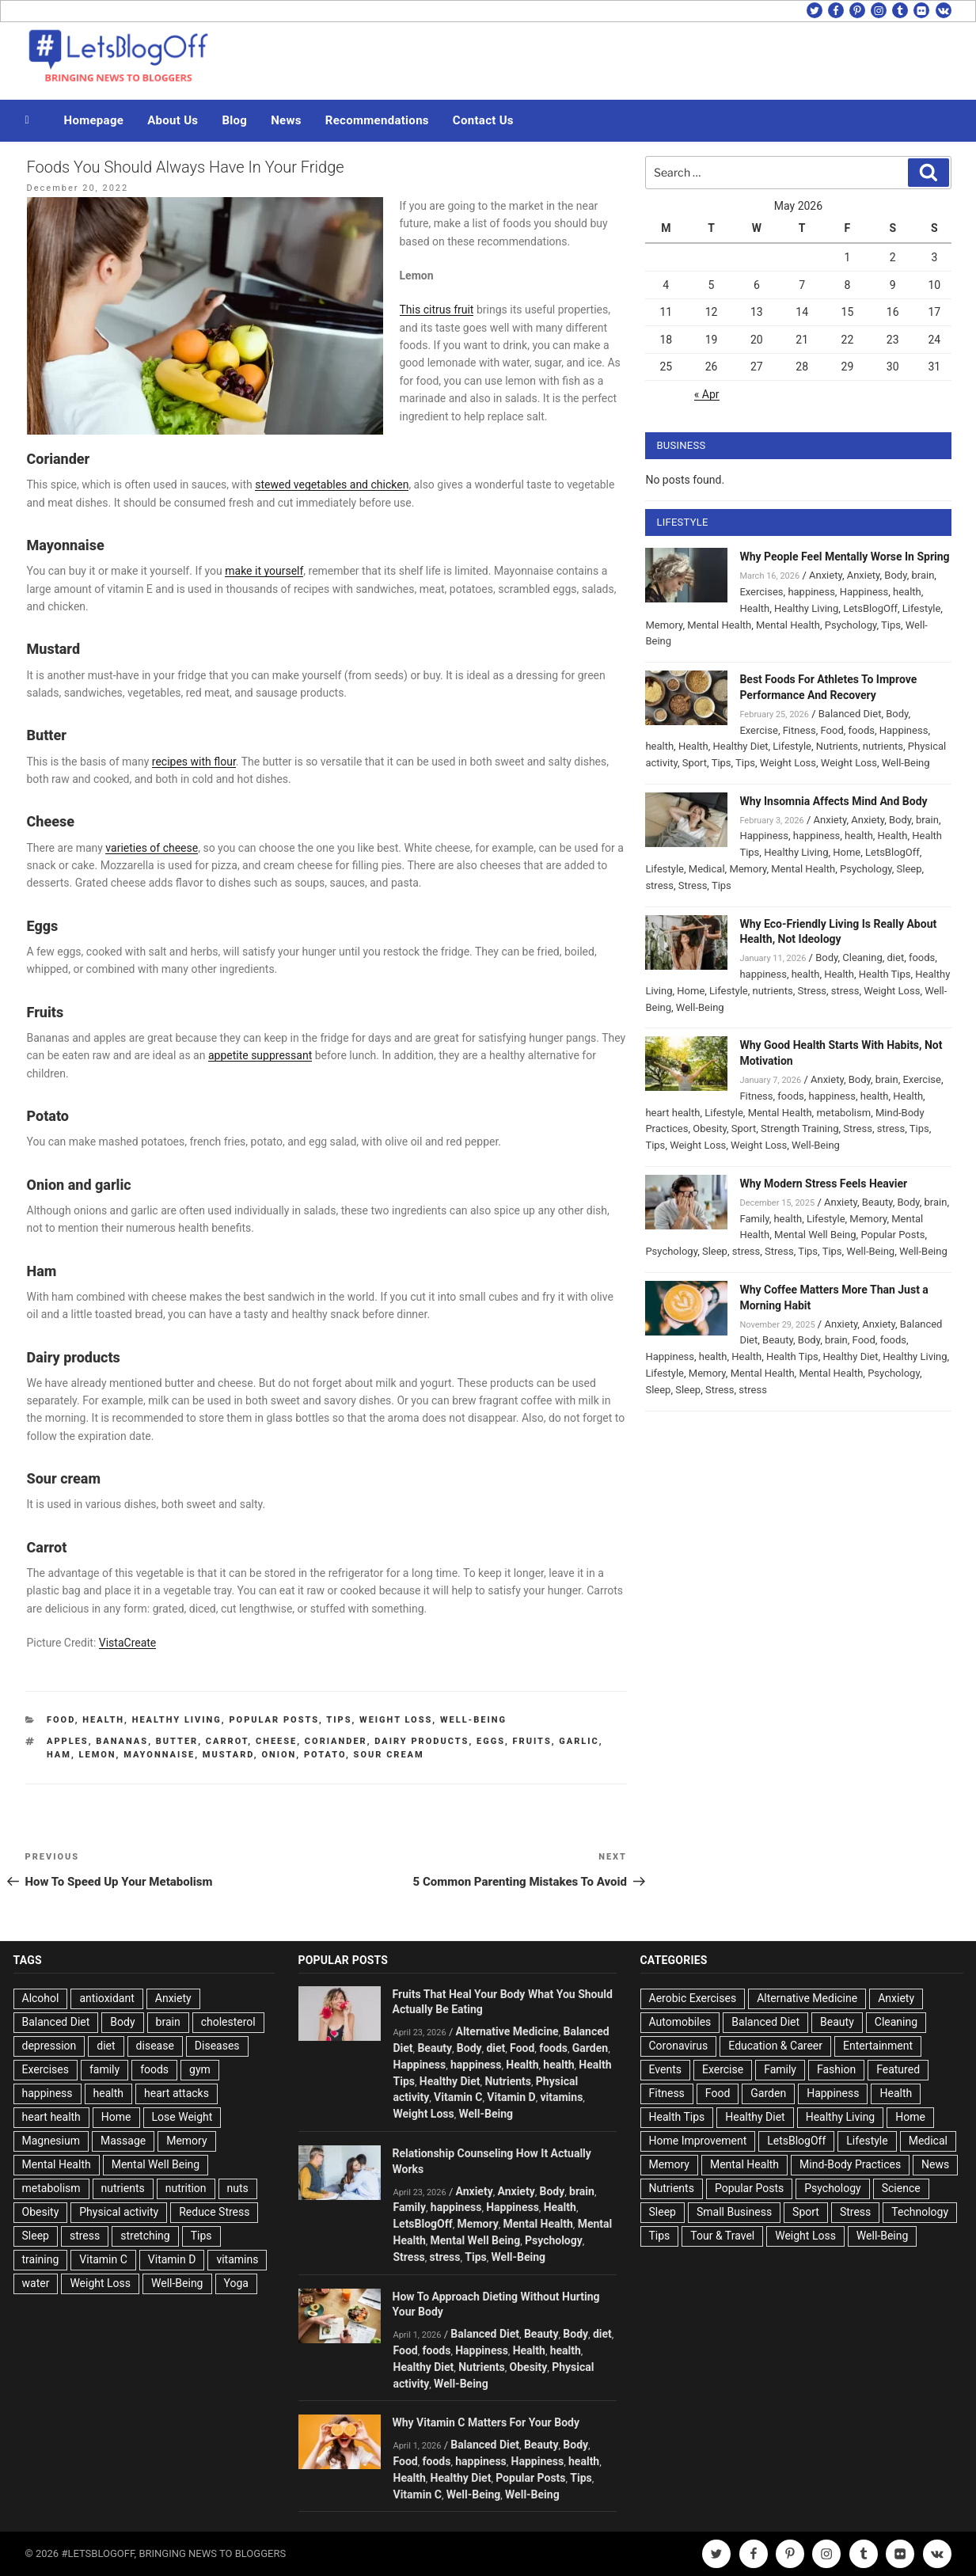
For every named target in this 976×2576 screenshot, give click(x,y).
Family (754, 1219)
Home (846, 852)
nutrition (186, 2188)
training (40, 2259)
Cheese (276, 1741)
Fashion (836, 2069)
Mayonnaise (159, 1755)
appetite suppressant (260, 1055)
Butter (177, 1741)
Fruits (532, 1741)
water (36, 2283)
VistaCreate (128, 1642)
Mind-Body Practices (850, 2164)
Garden (590, 2048)
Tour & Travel (722, 2235)
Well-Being (473, 1720)
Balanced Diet (850, 714)
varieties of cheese (151, 848)
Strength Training (800, 1128)
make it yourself (264, 570)
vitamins (237, 2259)
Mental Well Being (815, 1235)
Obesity (710, 1128)
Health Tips (885, 974)
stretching (144, 2235)
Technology (919, 2212)
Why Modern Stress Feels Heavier (823, 1183)
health (907, 592)
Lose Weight (182, 2117)
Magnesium (51, 2140)
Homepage (94, 120)
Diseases (217, 2045)
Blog (234, 120)
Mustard (228, 1755)
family (104, 2069)
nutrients (883, 746)
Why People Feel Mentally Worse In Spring (844, 556)
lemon (97, 1755)
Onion (278, 1755)
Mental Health (719, 625)
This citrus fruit (437, 309)
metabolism (843, 1113)
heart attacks (176, 2093)
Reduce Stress (214, 2212)
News (286, 120)
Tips (338, 1720)
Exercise (758, 730)
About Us (172, 120)
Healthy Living (177, 1720)
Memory (663, 625)
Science (901, 2188)
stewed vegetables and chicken (331, 484)
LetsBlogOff (870, 608)
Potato (325, 1755)
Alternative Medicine (506, 2031)
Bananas (122, 1741)
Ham (59, 1755)
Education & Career (775, 2045)
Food (61, 1720)
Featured (898, 2069)
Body (895, 575)
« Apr (707, 394)
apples (68, 1741)
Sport (694, 763)
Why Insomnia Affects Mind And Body (833, 801)
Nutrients (837, 746)
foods (862, 730)
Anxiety (825, 575)
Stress (693, 885)
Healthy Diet (741, 746)
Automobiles (680, 2022)
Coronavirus (678, 2045)
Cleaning (862, 957)
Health (103, 1720)
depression (49, 2045)
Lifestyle (921, 608)
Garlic (578, 1741)
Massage (123, 2140)
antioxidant (106, 1998)
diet (896, 957)
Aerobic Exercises (693, 1998)
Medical (707, 869)
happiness (811, 592)
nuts (238, 2188)
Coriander (336, 1741)
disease (155, 2045)
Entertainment (878, 2045)
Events (665, 2069)
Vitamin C (103, 2259)
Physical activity (118, 2212)
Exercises (761, 592)
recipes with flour (194, 761)
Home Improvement (698, 2140)
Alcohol (40, 1998)
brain (922, 575)
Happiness (864, 592)
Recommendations (377, 120)
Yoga (236, 2283)
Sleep (909, 869)
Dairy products (421, 1741)
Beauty (877, 1202)
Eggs (491, 1741)
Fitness (799, 730)
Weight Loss (395, 1720)
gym (200, 2069)
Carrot (227, 1741)
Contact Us (483, 120)
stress (659, 885)
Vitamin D (172, 2259)
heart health (672, 1113)
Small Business (734, 2212)
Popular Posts (274, 1720)
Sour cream (389, 1755)
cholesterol (228, 2022)
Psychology (851, 625)
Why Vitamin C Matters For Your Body (486, 2422)
